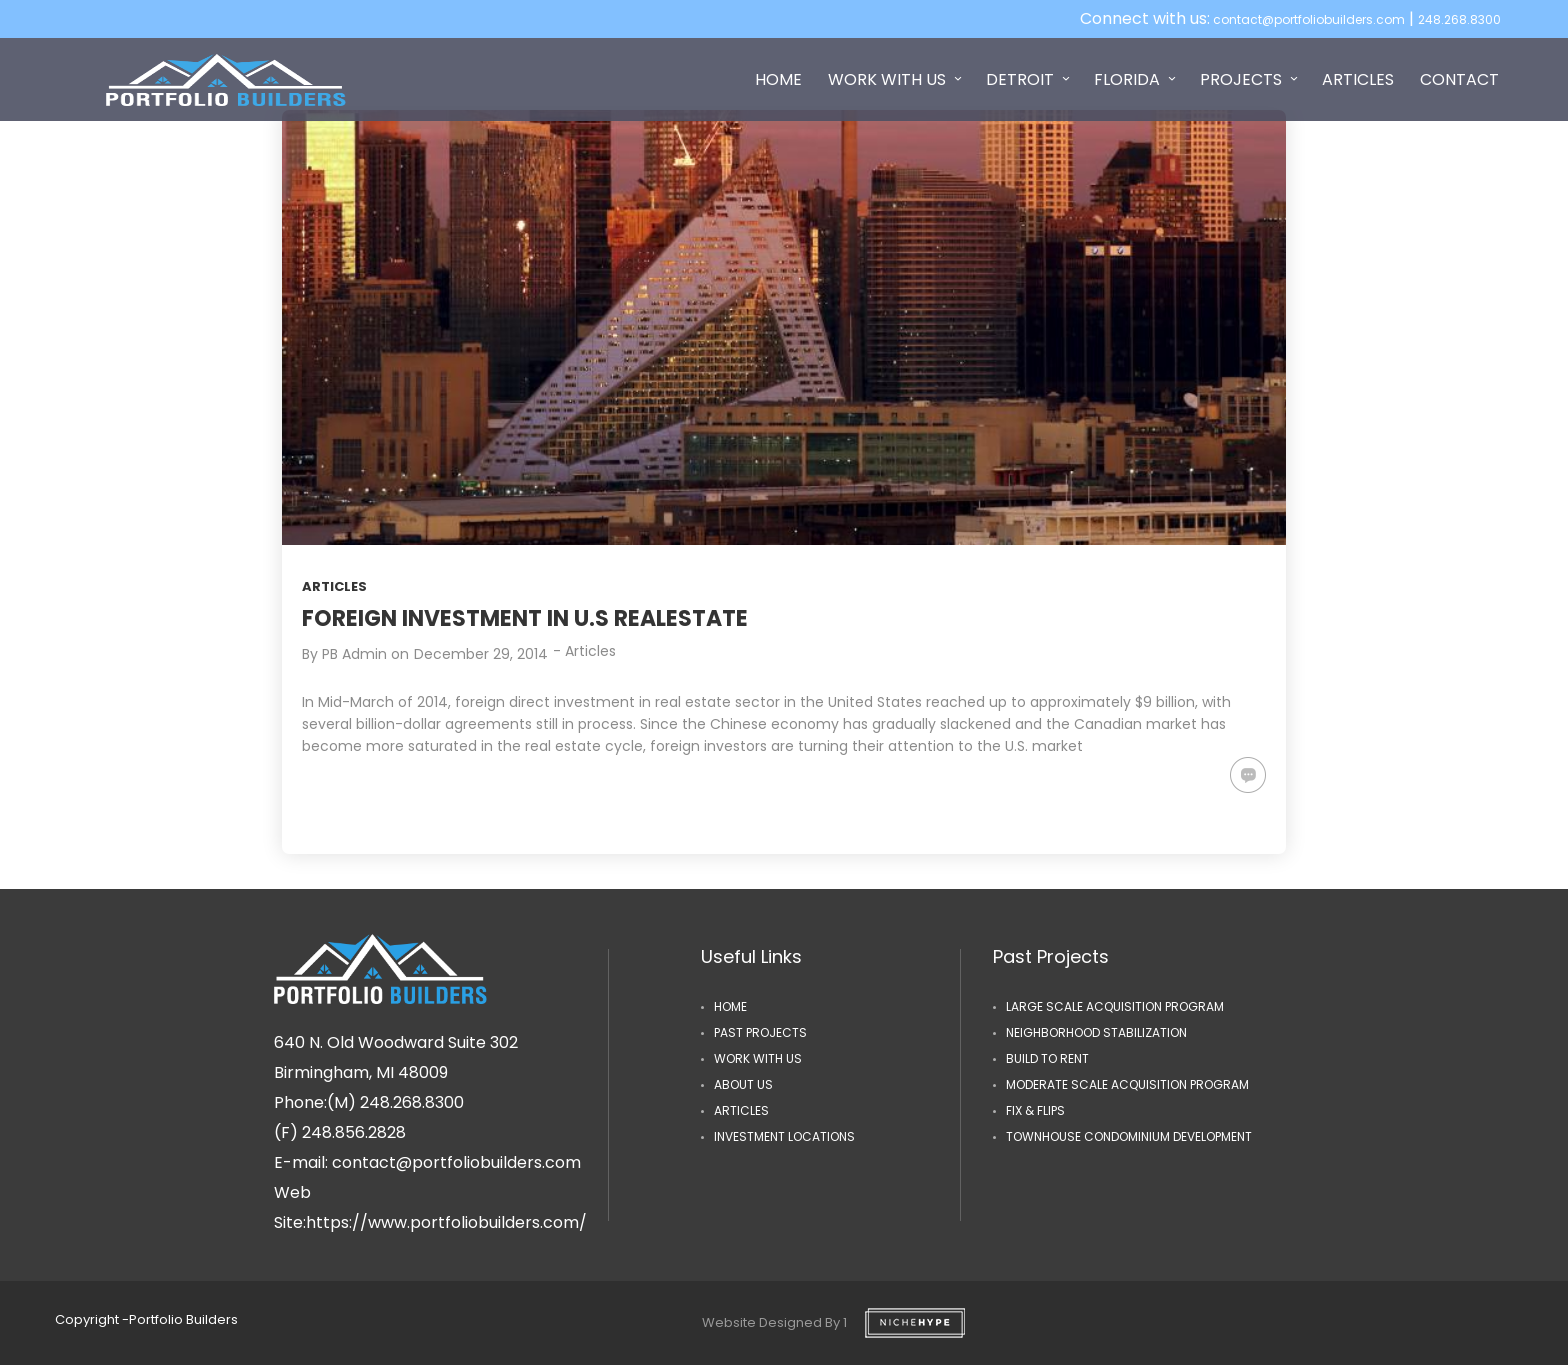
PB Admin (354, 654)
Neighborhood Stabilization (1096, 1032)
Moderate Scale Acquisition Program (1127, 1084)
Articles (334, 586)
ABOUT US (743, 1084)
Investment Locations (784, 1136)
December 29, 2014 (481, 654)
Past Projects (760, 1032)
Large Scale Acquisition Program (1115, 1006)
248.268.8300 (1459, 19)
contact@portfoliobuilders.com (1307, 19)
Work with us (758, 1058)
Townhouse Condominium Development (1129, 1136)
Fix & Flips (1035, 1110)
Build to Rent (1047, 1058)
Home (730, 1006)
